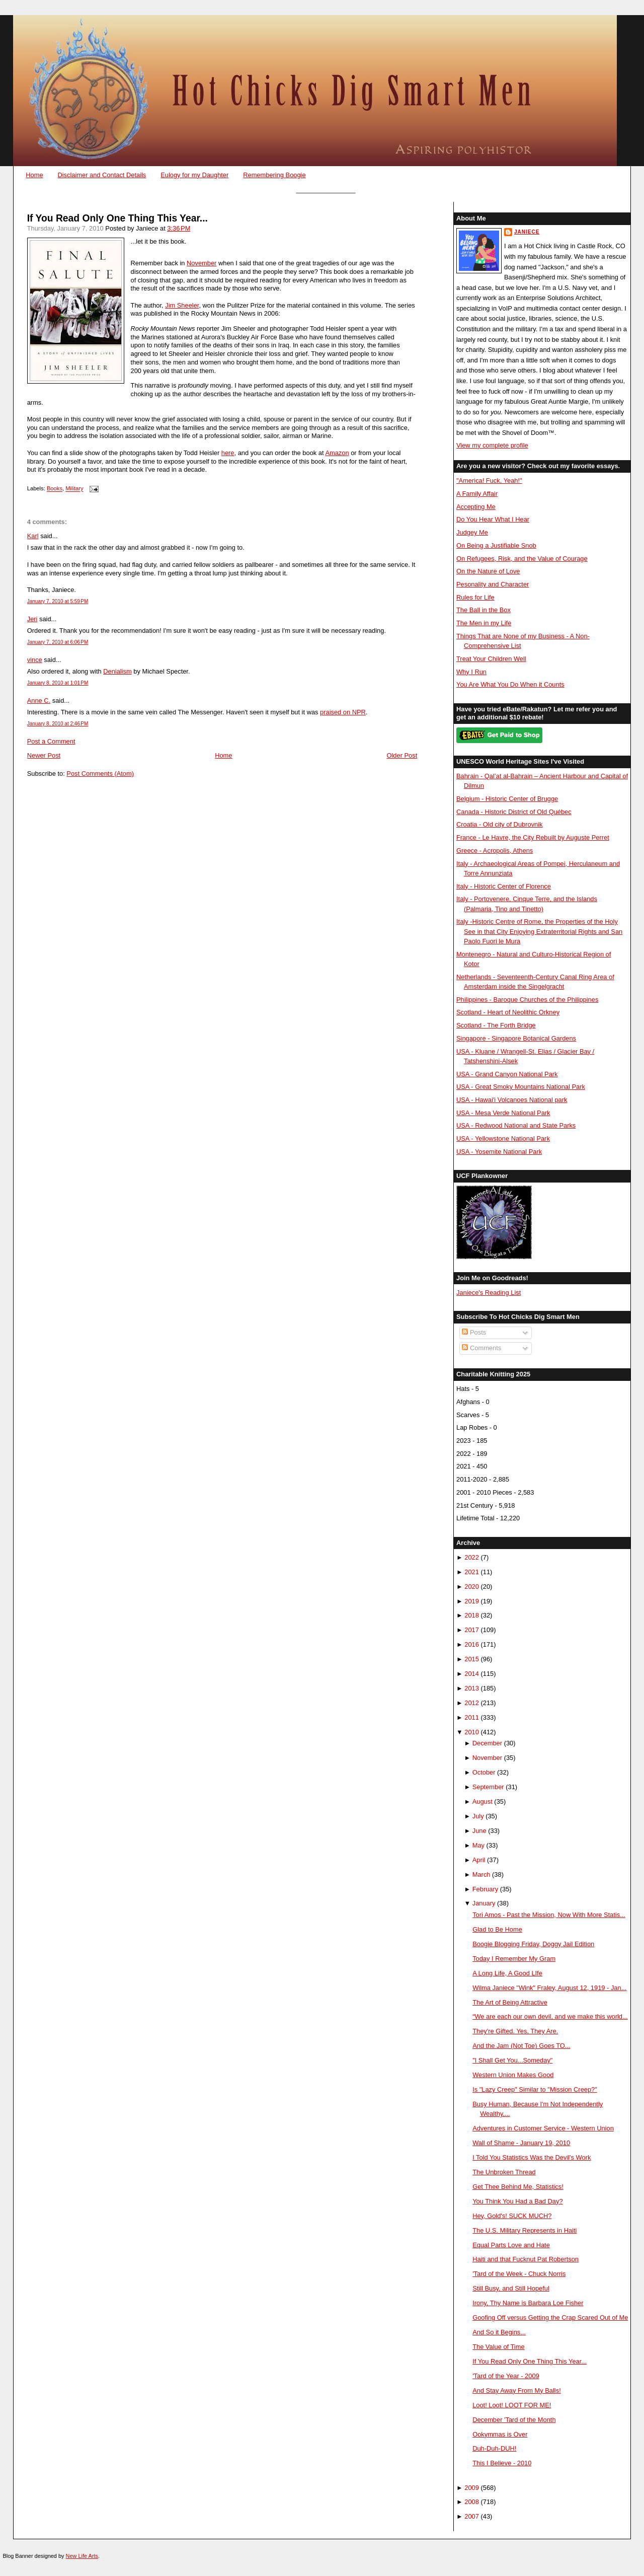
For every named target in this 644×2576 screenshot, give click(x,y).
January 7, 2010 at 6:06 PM (58, 642)
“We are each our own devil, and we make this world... (550, 2016)
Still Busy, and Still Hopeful (510, 2288)
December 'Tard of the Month (513, 2419)
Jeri (32, 619)
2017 (471, 1630)
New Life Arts (82, 2556)
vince (34, 660)
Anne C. (38, 700)
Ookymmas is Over (499, 2434)
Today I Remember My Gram (513, 1958)
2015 (471, 1659)
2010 (471, 1732)
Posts (474, 1332)
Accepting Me (476, 506)
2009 (471, 2487)
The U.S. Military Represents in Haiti (524, 2230)
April (479, 1860)
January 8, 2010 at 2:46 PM (58, 723)
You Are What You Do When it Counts (510, 684)
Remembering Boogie (274, 175)
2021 (471, 1572)
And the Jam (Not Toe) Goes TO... (521, 2045)
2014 (471, 1673)
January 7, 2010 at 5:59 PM (58, 601)
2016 (471, 1644)
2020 (471, 1586)
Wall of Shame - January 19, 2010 (521, 2143)
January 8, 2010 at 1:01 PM (58, 683)
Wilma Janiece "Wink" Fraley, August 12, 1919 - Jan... (549, 1988)
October (484, 1772)
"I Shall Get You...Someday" (512, 2060)
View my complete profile (492, 445)
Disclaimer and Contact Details (101, 175)
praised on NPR (343, 712)
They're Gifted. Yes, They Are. (515, 2031)
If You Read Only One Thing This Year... (117, 218)
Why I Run (471, 672)
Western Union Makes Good (512, 2075)
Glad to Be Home (497, 1929)
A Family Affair (477, 493)
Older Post (402, 755)
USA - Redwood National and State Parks (516, 1125)
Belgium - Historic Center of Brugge (507, 798)
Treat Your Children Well (491, 659)
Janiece (526, 232)
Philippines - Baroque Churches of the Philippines (527, 999)
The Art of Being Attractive (509, 2002)
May (478, 1845)
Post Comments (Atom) (100, 773)
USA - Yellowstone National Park (503, 1138)
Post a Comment (51, 741)
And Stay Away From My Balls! (516, 2390)
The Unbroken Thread (504, 2172)
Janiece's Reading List (488, 1292)
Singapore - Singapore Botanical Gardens (516, 1038)
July (478, 1816)
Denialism (117, 671)
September (488, 1787)
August (482, 1801)
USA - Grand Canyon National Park (507, 1074)
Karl (33, 536)
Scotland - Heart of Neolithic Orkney (507, 1012)
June (479, 1830)
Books (54, 489)
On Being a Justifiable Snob (496, 545)
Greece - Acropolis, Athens (494, 850)
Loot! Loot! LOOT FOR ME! (511, 2405)
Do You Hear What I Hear (492, 519)
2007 (471, 2516)
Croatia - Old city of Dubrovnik (499, 824)
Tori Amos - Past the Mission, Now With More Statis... (548, 1915)
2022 (471, 1557)
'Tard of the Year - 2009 (505, 2376)
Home (34, 175)
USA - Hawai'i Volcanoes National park (511, 1099)
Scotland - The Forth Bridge (496, 1025)
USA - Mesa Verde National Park (503, 1113)
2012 (471, 1703)
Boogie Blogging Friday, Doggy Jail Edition (533, 1944)
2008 (471, 2502)
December (487, 1743)
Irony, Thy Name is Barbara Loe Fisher (527, 2303)
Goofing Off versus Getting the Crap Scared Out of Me (550, 2317)
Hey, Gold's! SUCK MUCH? (511, 2216)
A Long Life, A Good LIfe (507, 1973)
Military (74, 489)
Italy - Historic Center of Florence (503, 886)
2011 (471, 1717)
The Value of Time (498, 2346)
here (227, 453)
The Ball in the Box (483, 610)
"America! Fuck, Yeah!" (489, 480)
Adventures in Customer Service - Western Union (543, 2128)
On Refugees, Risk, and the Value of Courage (522, 558)
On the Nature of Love (488, 571)
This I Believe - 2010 (501, 2463)
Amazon (337, 453)
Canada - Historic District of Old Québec (514, 812)
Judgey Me (472, 532)
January (484, 1903)
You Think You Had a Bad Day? (517, 2201)
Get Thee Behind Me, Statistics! (518, 2186)
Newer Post (43, 755)
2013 (471, 1688)
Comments (481, 1348)
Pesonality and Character (492, 584)
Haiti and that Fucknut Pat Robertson (525, 2259)
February (485, 1889)
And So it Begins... (499, 2332)
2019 (471, 1601)
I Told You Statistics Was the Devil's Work (531, 2157)
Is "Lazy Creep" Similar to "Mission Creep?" (534, 2089)
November (201, 263)
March (481, 1874)
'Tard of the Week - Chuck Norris (519, 2273)
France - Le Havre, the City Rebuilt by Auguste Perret (532, 837)
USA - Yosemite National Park (499, 1151)
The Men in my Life (483, 623)
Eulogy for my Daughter (194, 175)
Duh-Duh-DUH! (494, 2448)
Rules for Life (475, 597)
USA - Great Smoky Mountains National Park (520, 1086)
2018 (471, 1615)
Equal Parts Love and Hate (511, 2245)
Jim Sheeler (182, 305)
